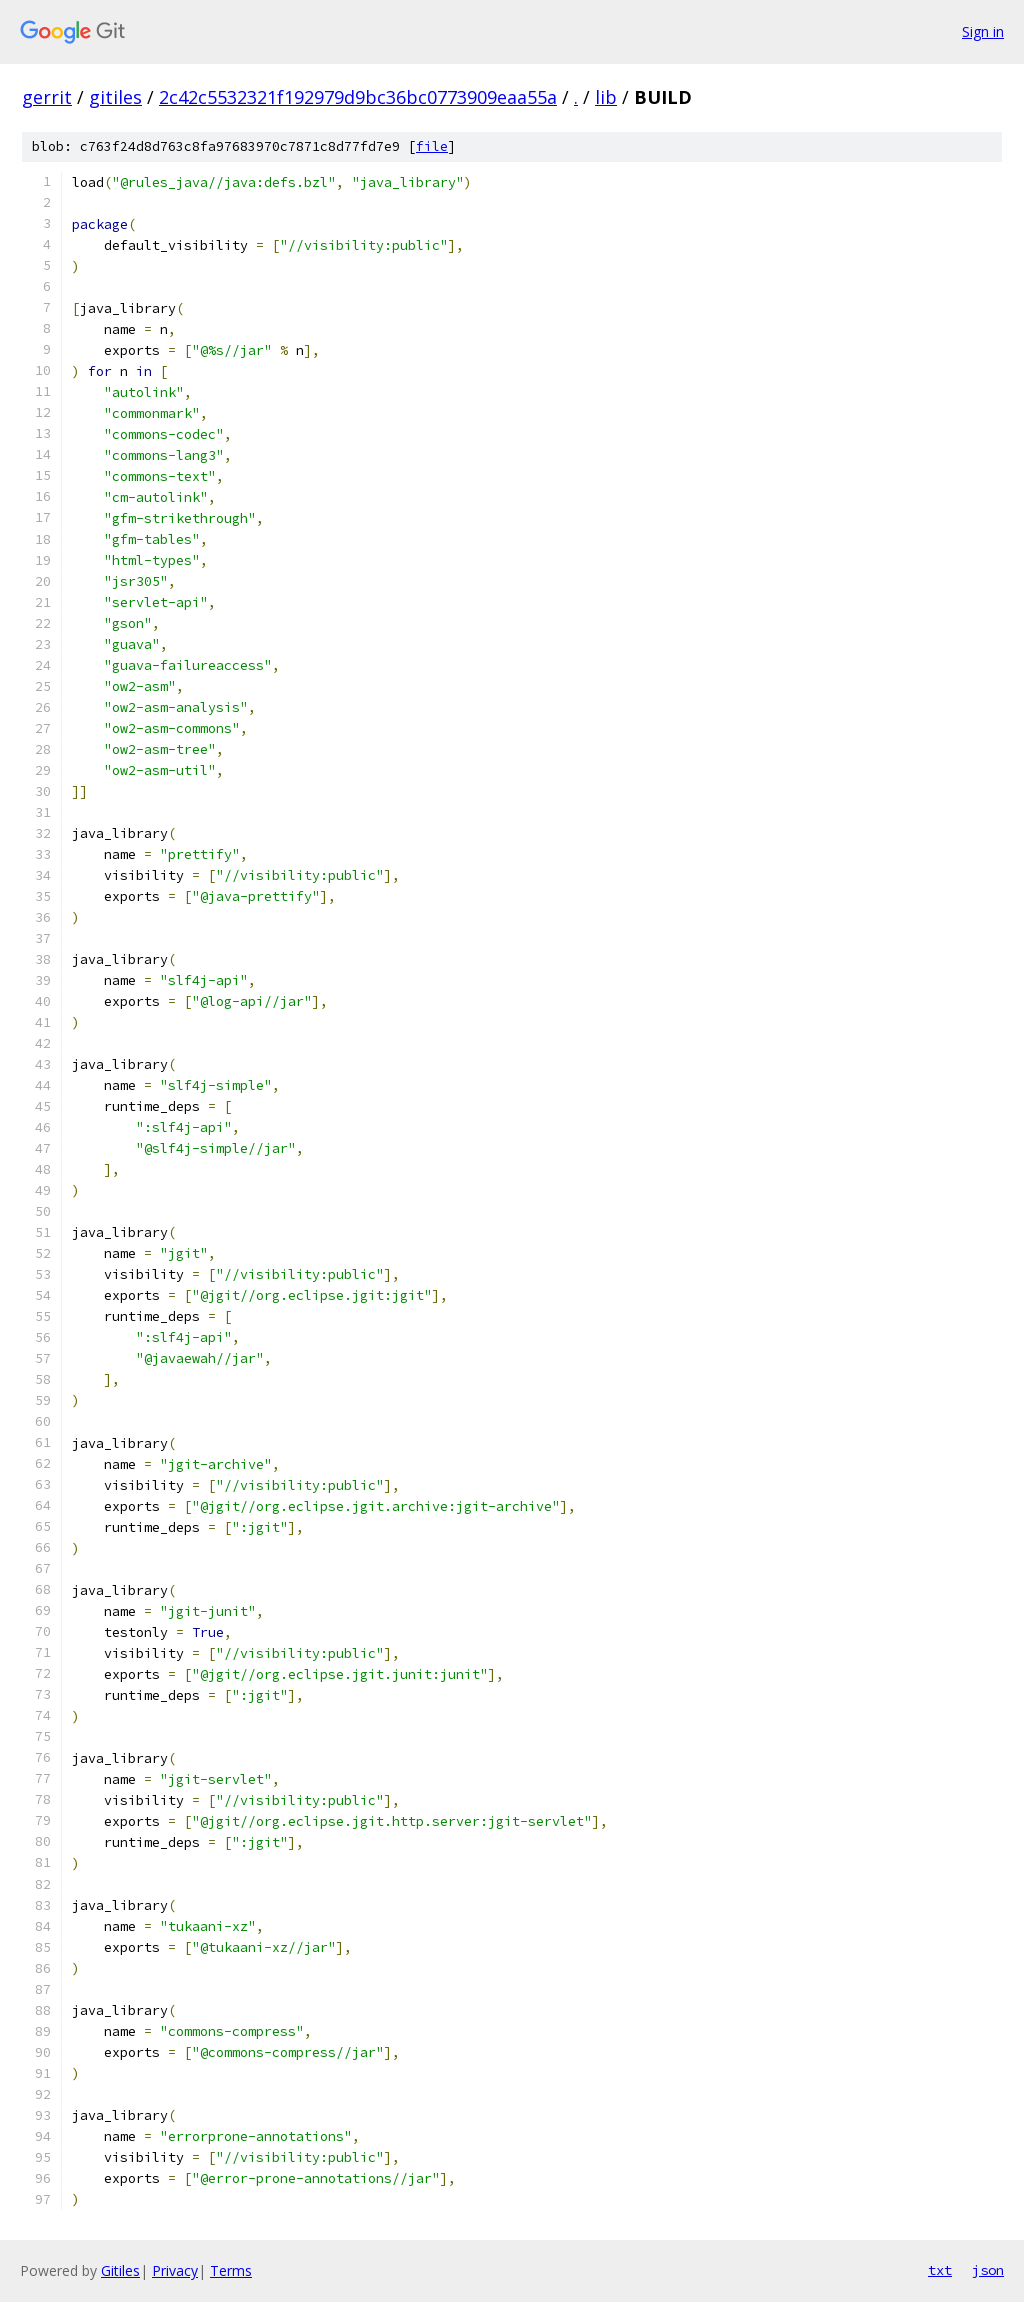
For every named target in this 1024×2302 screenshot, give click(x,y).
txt (940, 2270)
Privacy (175, 2270)
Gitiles (120, 2270)
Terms (231, 2270)
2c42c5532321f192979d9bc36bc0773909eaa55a (358, 97)
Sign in (983, 31)
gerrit (47, 97)
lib (606, 97)
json (988, 2270)
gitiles (115, 97)
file (432, 146)
